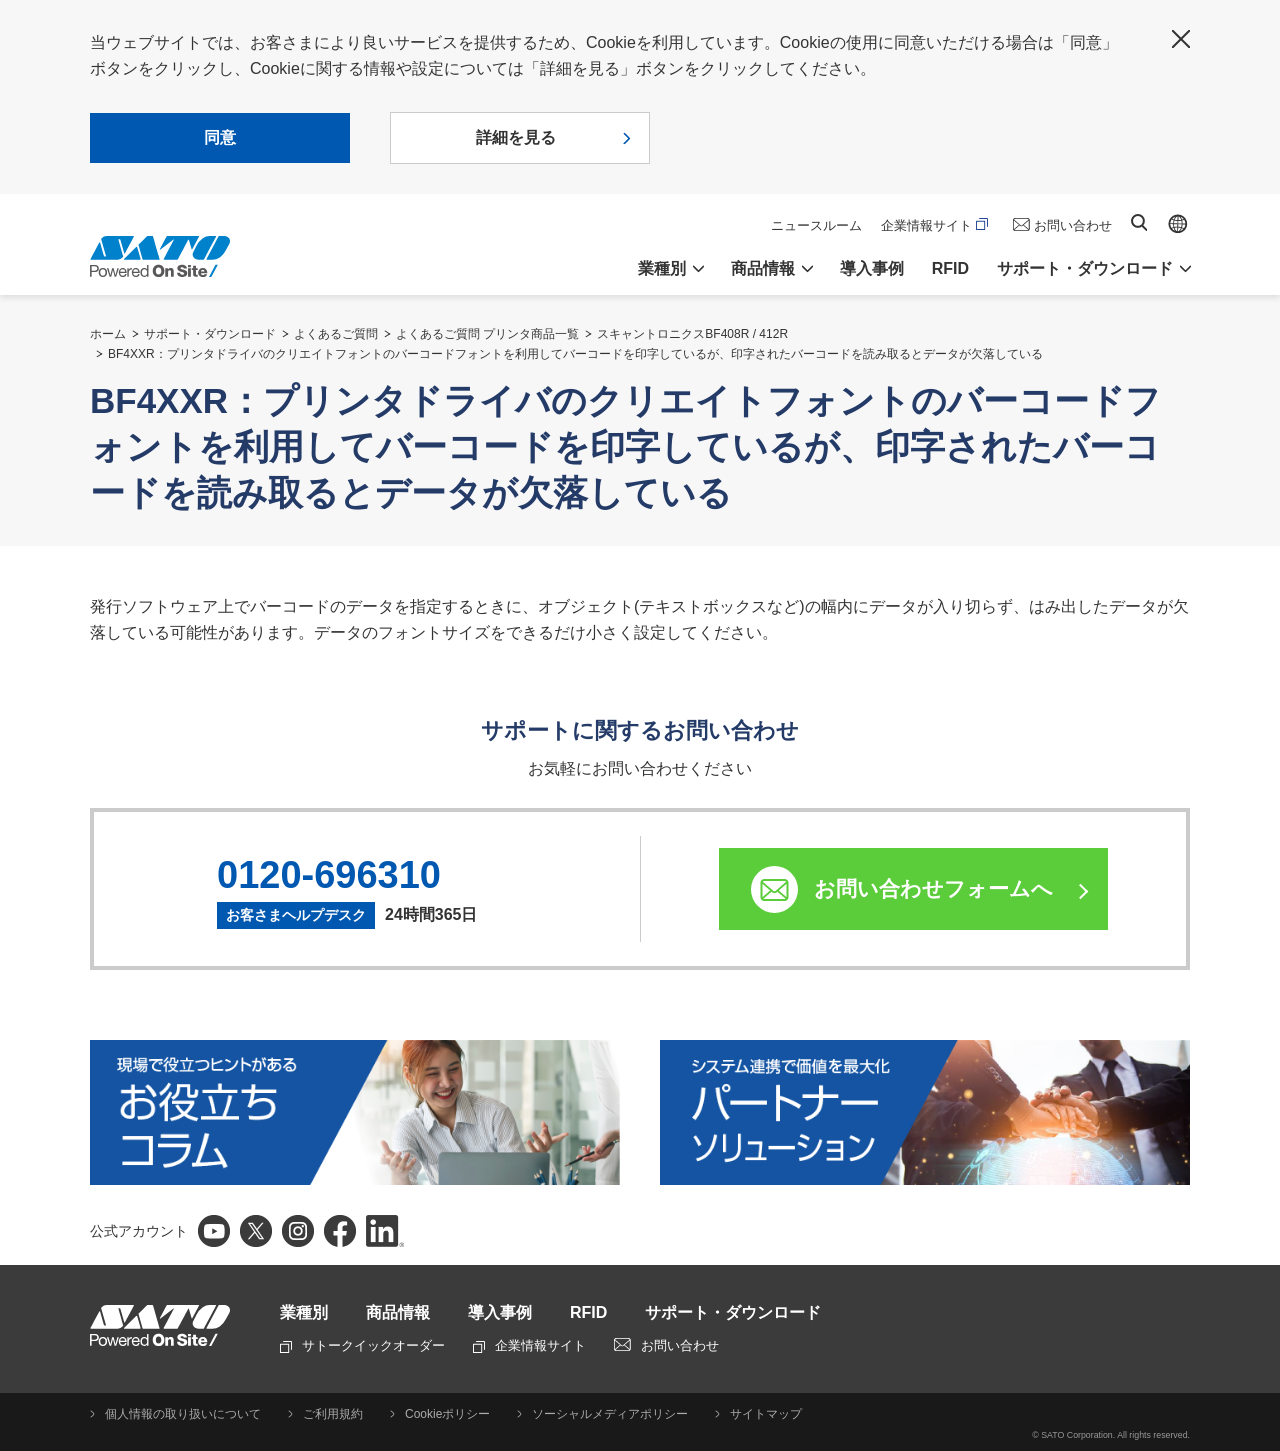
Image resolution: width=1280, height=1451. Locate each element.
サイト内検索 (1139, 222)
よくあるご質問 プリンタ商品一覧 (487, 334)
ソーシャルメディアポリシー (610, 1414)
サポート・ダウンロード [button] (1085, 268)
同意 (220, 137)
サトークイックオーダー (362, 1345)
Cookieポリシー (447, 1414)
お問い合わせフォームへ (933, 888)
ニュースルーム (816, 225)
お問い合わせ (1073, 225)
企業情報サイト (934, 225)
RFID (950, 268)
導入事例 (872, 268)
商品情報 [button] (763, 268)
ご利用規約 (333, 1414)
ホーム (108, 334)
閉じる (1181, 39)
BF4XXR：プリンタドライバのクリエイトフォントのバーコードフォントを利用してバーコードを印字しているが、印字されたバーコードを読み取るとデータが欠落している (575, 354)
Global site (1178, 224)
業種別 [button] (662, 268)
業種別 (304, 1312)
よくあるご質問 (336, 334)
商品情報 (398, 1312)
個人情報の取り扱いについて (183, 1414)
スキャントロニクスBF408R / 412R (692, 334)
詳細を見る (516, 137)
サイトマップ (766, 1414)
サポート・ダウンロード (210, 334)
